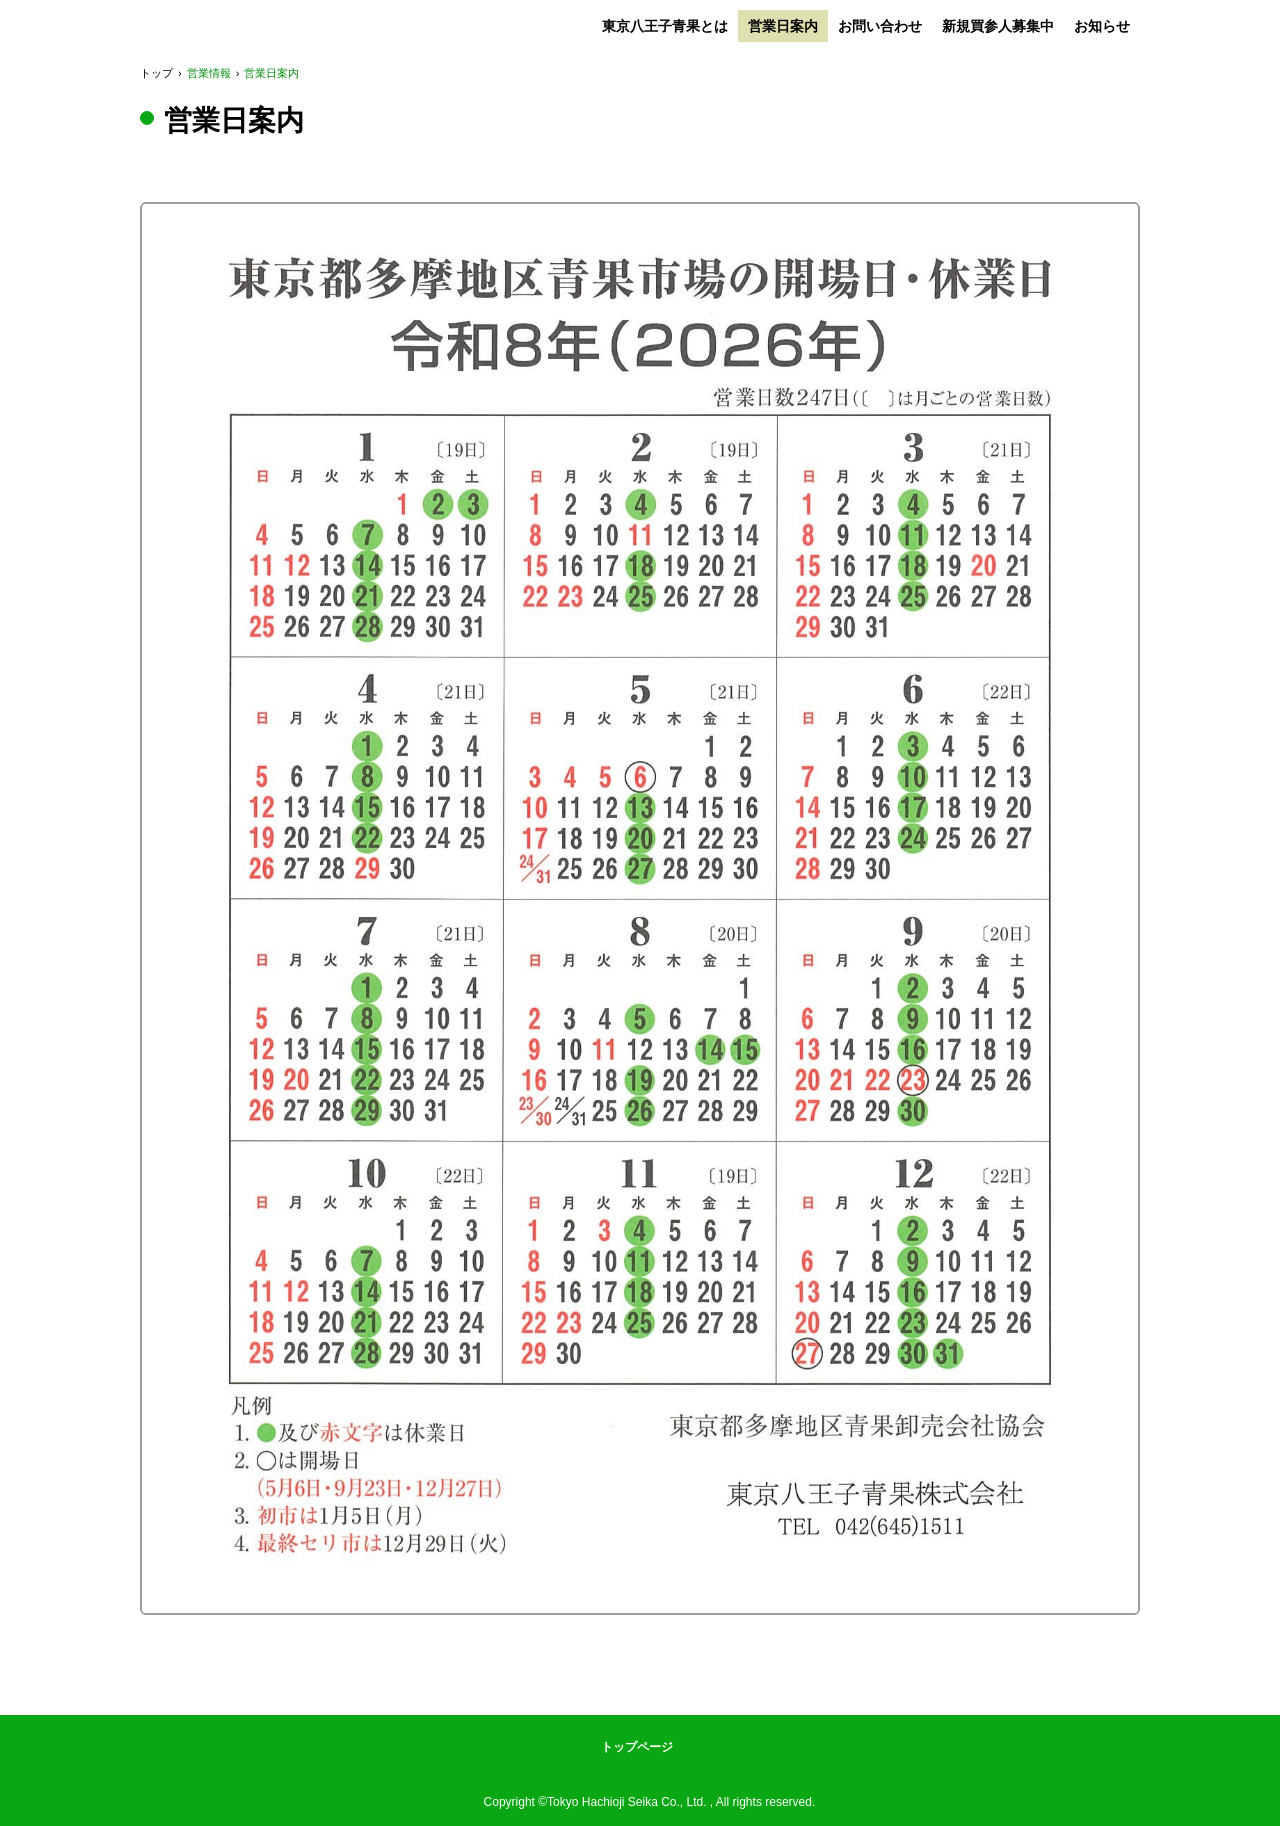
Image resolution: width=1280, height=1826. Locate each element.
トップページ (637, 1747)
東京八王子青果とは (665, 26)
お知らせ (1102, 26)
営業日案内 (783, 26)
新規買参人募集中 (998, 26)
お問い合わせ (880, 26)
